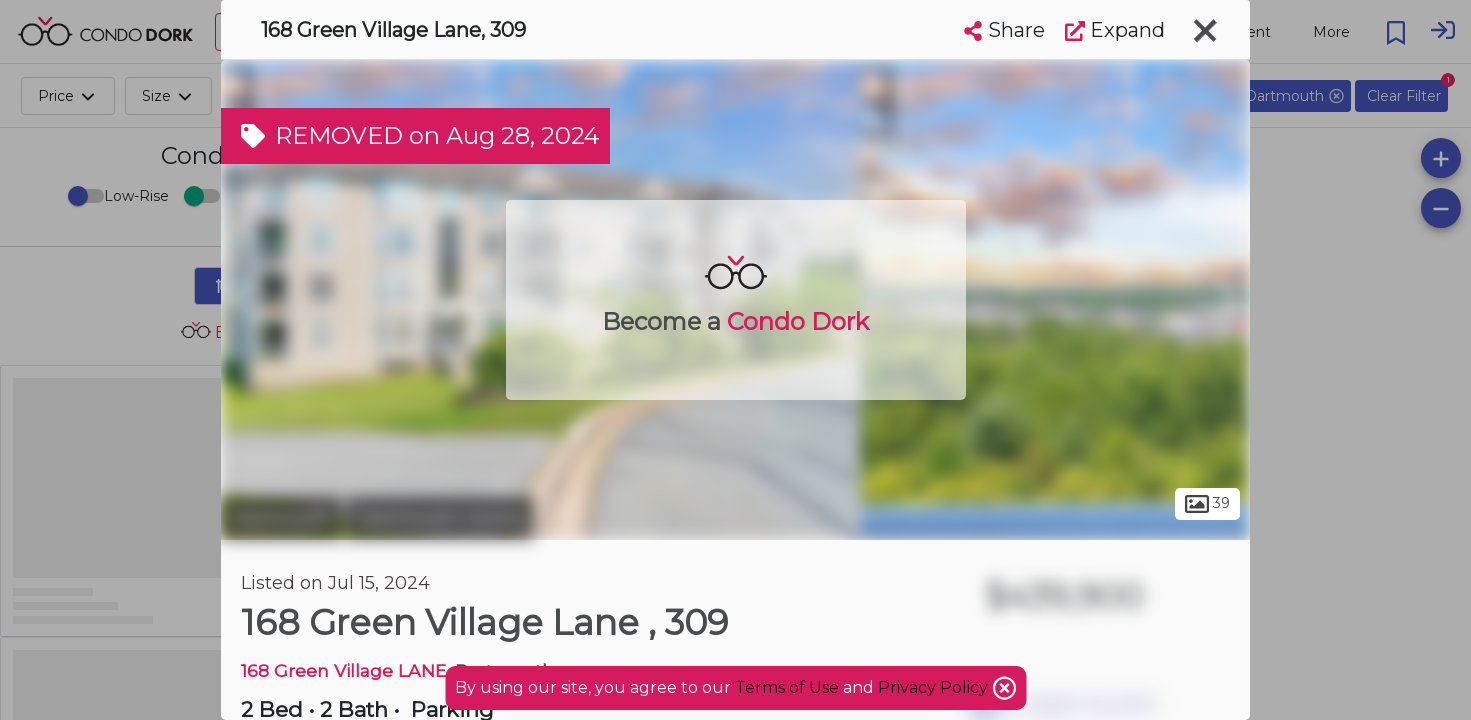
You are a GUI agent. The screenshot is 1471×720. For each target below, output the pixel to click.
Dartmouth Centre (440, 518)
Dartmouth (281, 518)
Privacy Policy (935, 687)
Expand (1115, 30)
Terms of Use (787, 687)
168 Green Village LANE (343, 670)
